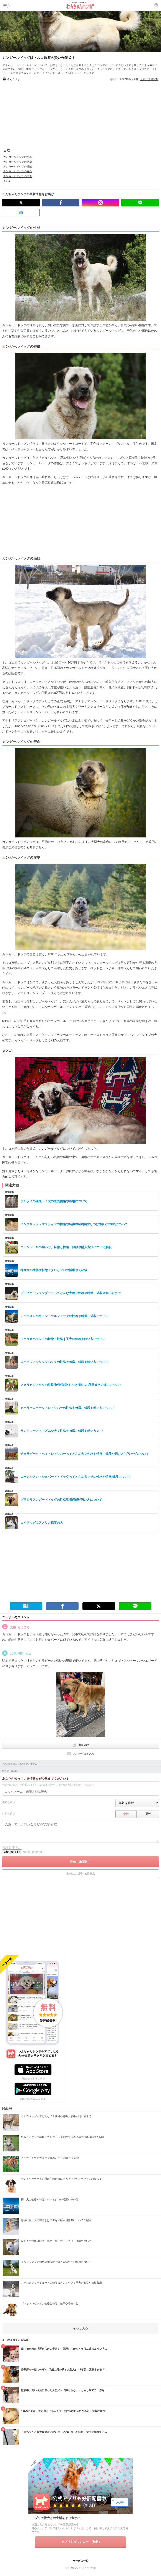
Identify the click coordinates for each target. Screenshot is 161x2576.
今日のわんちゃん (74, 2567)
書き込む (83, 1745)
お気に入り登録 (149, 79)
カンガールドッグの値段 (17, 166)
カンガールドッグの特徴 (17, 161)
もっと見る (80, 2328)
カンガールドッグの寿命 (17, 171)
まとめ (7, 181)
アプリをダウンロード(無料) (80, 2542)
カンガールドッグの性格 (17, 156)
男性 (148, 1814)
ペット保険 (90, 2567)
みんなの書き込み (83, 1753)
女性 (126, 1814)
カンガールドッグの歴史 (17, 176)
